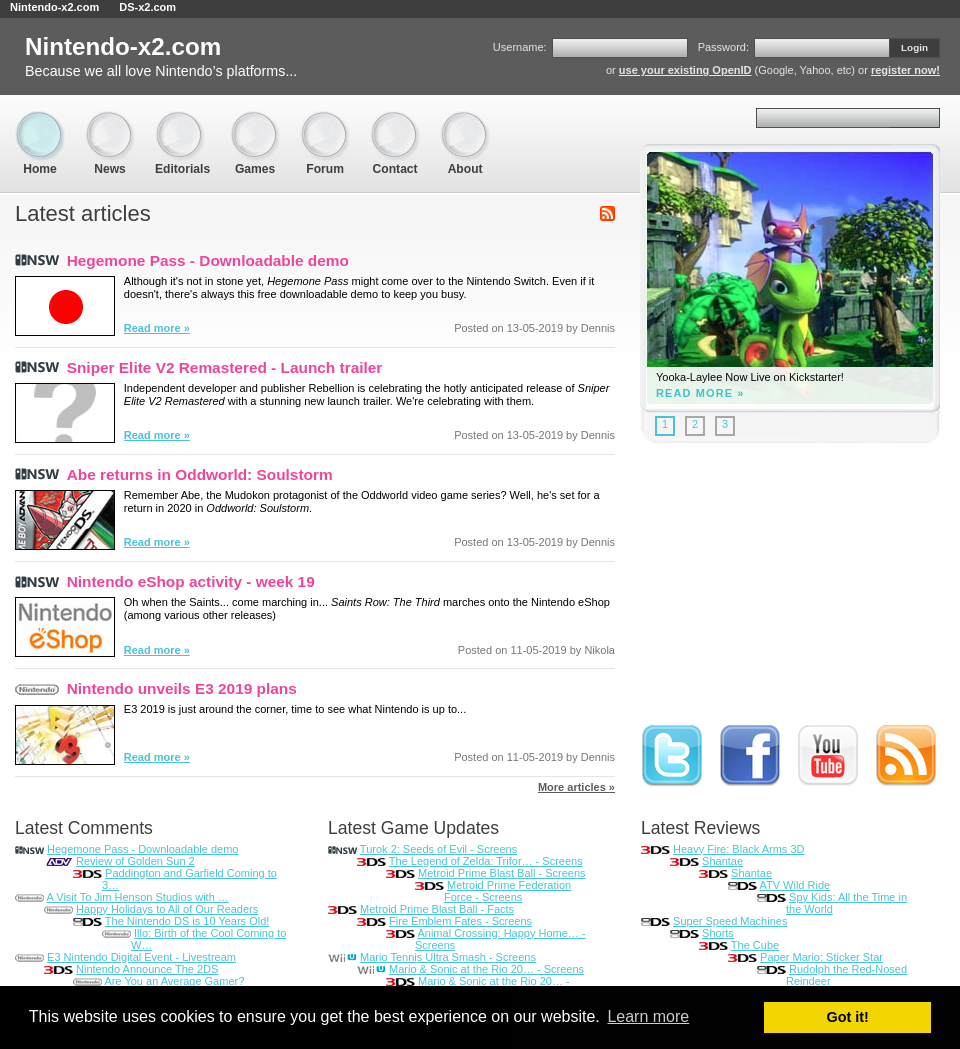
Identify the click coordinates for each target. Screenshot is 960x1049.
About (465, 120)
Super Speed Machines (730, 921)
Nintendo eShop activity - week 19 (191, 581)
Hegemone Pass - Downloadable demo (208, 260)
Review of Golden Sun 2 (135, 861)
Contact (395, 120)
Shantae (722, 861)
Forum (325, 120)
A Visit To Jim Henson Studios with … (137, 897)
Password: (723, 47)
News (110, 120)
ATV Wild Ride (794, 885)
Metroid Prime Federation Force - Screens (507, 891)
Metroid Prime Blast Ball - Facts (437, 909)
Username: (520, 47)
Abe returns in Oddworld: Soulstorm (200, 474)
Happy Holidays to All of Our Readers (167, 909)
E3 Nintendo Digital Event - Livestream (141, 957)
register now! (905, 70)
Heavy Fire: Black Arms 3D (738, 849)
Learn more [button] (648, 1016)
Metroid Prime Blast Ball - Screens (502, 873)
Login (914, 47)
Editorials (182, 120)
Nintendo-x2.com (54, 7)
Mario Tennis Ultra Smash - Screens (448, 957)
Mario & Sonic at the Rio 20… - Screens (486, 969)
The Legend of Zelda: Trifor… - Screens (486, 861)
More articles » (576, 787)
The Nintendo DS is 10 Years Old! (187, 921)
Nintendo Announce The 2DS (147, 969)
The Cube (755, 945)
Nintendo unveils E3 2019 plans (182, 688)
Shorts (718, 933)
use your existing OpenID (685, 70)
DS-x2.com (147, 7)
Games (255, 120)
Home (40, 120)
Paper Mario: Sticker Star (821, 957)
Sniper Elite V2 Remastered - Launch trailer (225, 367)
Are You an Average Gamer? (174, 981)
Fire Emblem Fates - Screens (460, 921)
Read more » (157, 328)
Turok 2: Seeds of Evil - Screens (438, 849)
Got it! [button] (848, 1017)
